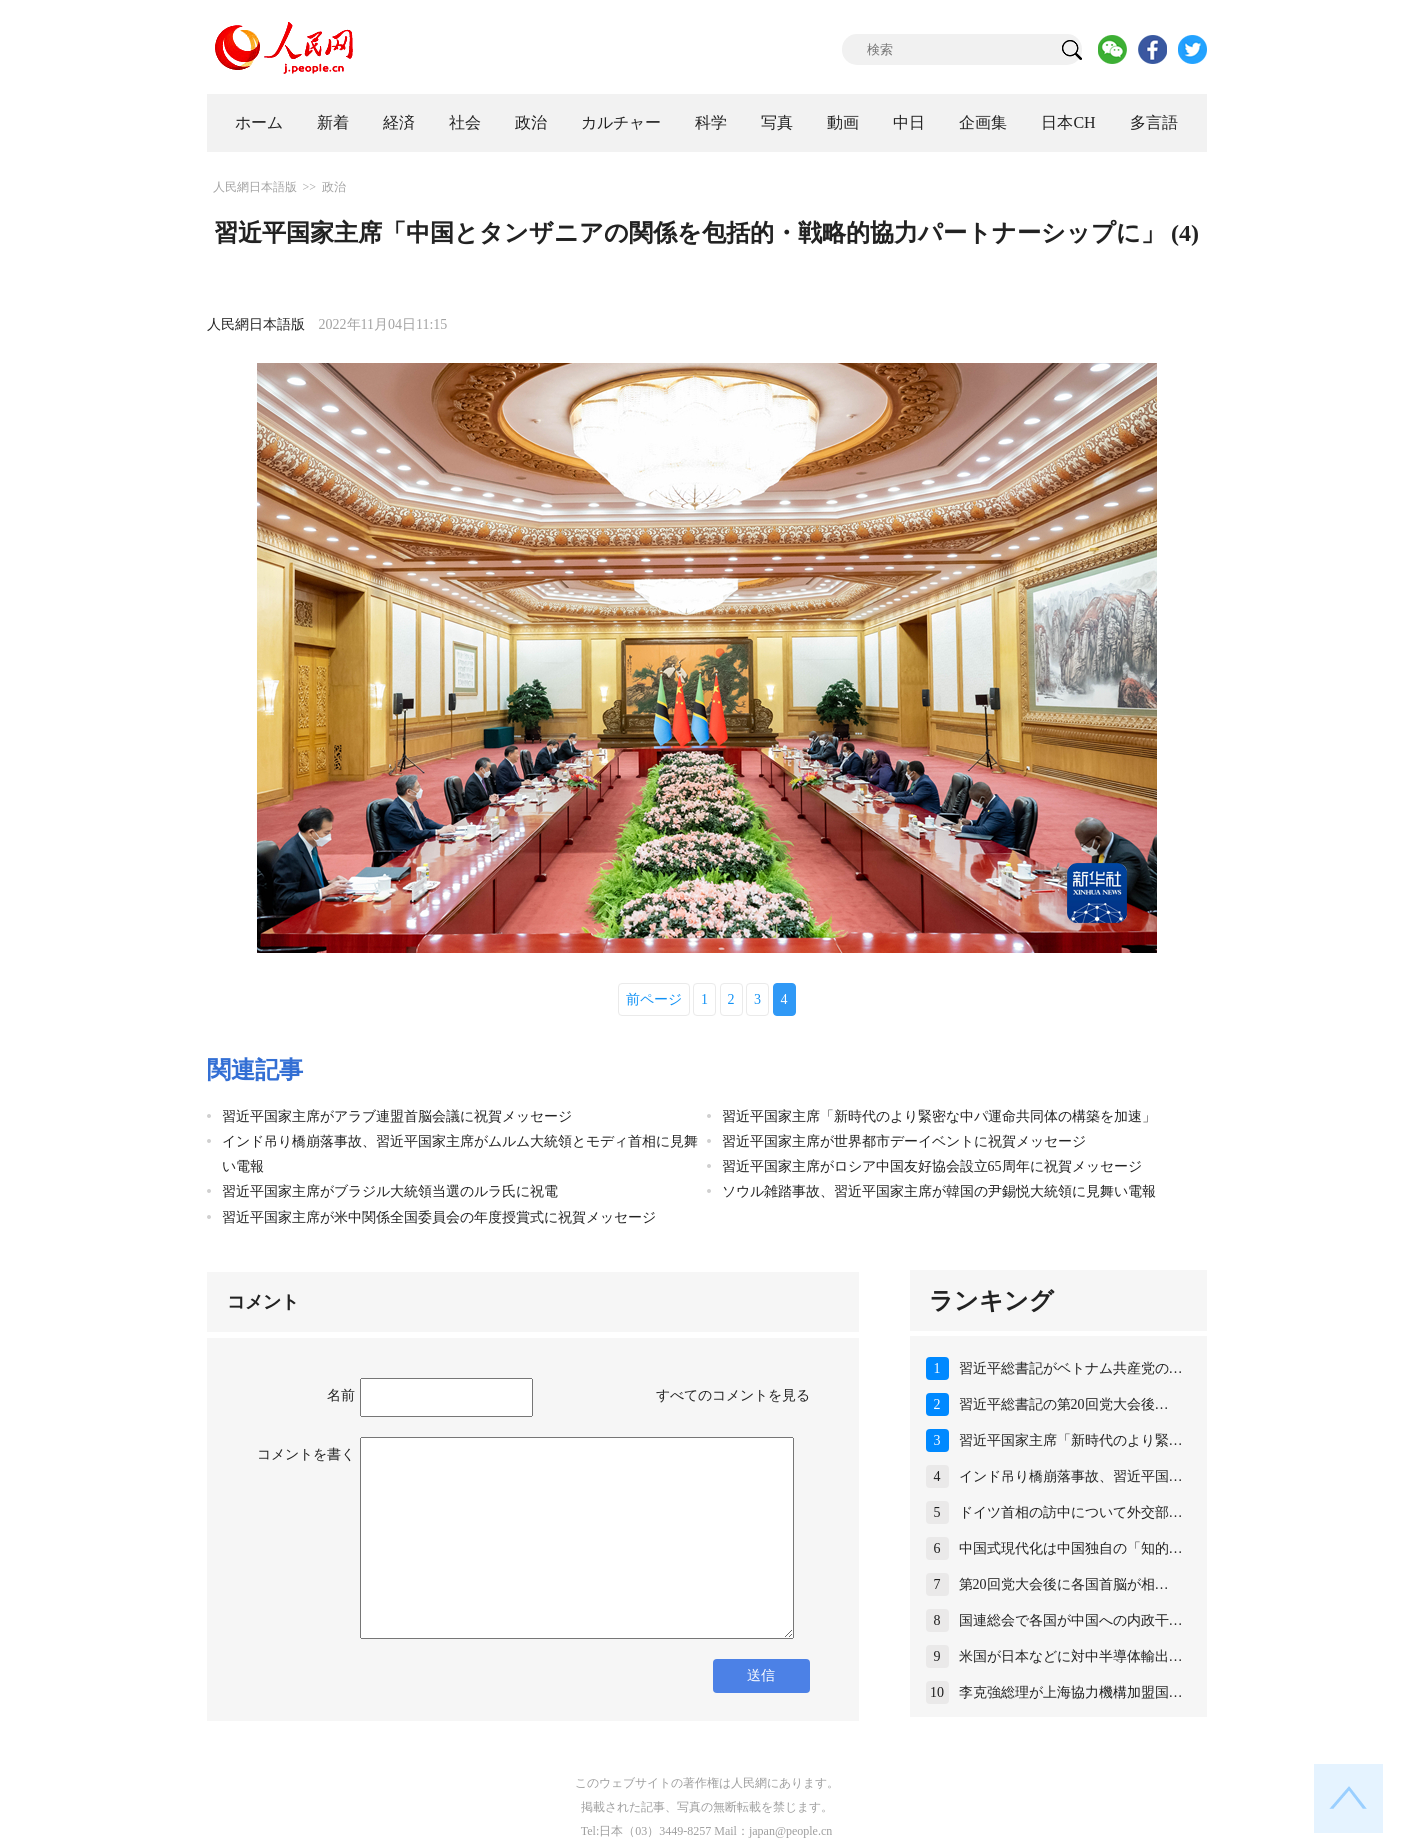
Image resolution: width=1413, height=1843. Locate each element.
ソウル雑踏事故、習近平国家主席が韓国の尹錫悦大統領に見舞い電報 (939, 1191)
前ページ (654, 999)
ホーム (259, 122)
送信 (761, 1675)
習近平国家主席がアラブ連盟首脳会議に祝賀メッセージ (397, 1116)
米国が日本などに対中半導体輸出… (1071, 1656)
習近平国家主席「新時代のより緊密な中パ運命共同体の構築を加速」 (939, 1116)
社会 (465, 122)
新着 (333, 122)
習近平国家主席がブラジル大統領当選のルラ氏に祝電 (390, 1191)
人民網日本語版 (255, 187)
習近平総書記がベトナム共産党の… (1071, 1368)
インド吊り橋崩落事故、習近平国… (1071, 1476)
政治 (531, 122)
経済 (399, 122)
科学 (711, 122)
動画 (843, 122)
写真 (777, 122)
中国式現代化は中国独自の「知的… (1071, 1548)
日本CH (1068, 122)
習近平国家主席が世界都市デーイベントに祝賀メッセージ (904, 1141)
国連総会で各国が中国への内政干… (1071, 1620)
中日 (909, 122)
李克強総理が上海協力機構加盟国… (1071, 1692)
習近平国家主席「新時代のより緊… (1071, 1440)
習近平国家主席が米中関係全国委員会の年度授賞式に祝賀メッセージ (439, 1217)
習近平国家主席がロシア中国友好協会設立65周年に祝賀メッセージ (932, 1166)
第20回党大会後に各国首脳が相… (1064, 1584)
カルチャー (621, 122)
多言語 (1154, 122)
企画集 (983, 122)
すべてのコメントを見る (733, 1395)
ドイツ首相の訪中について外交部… (1071, 1512)
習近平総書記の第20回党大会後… (1064, 1404)
